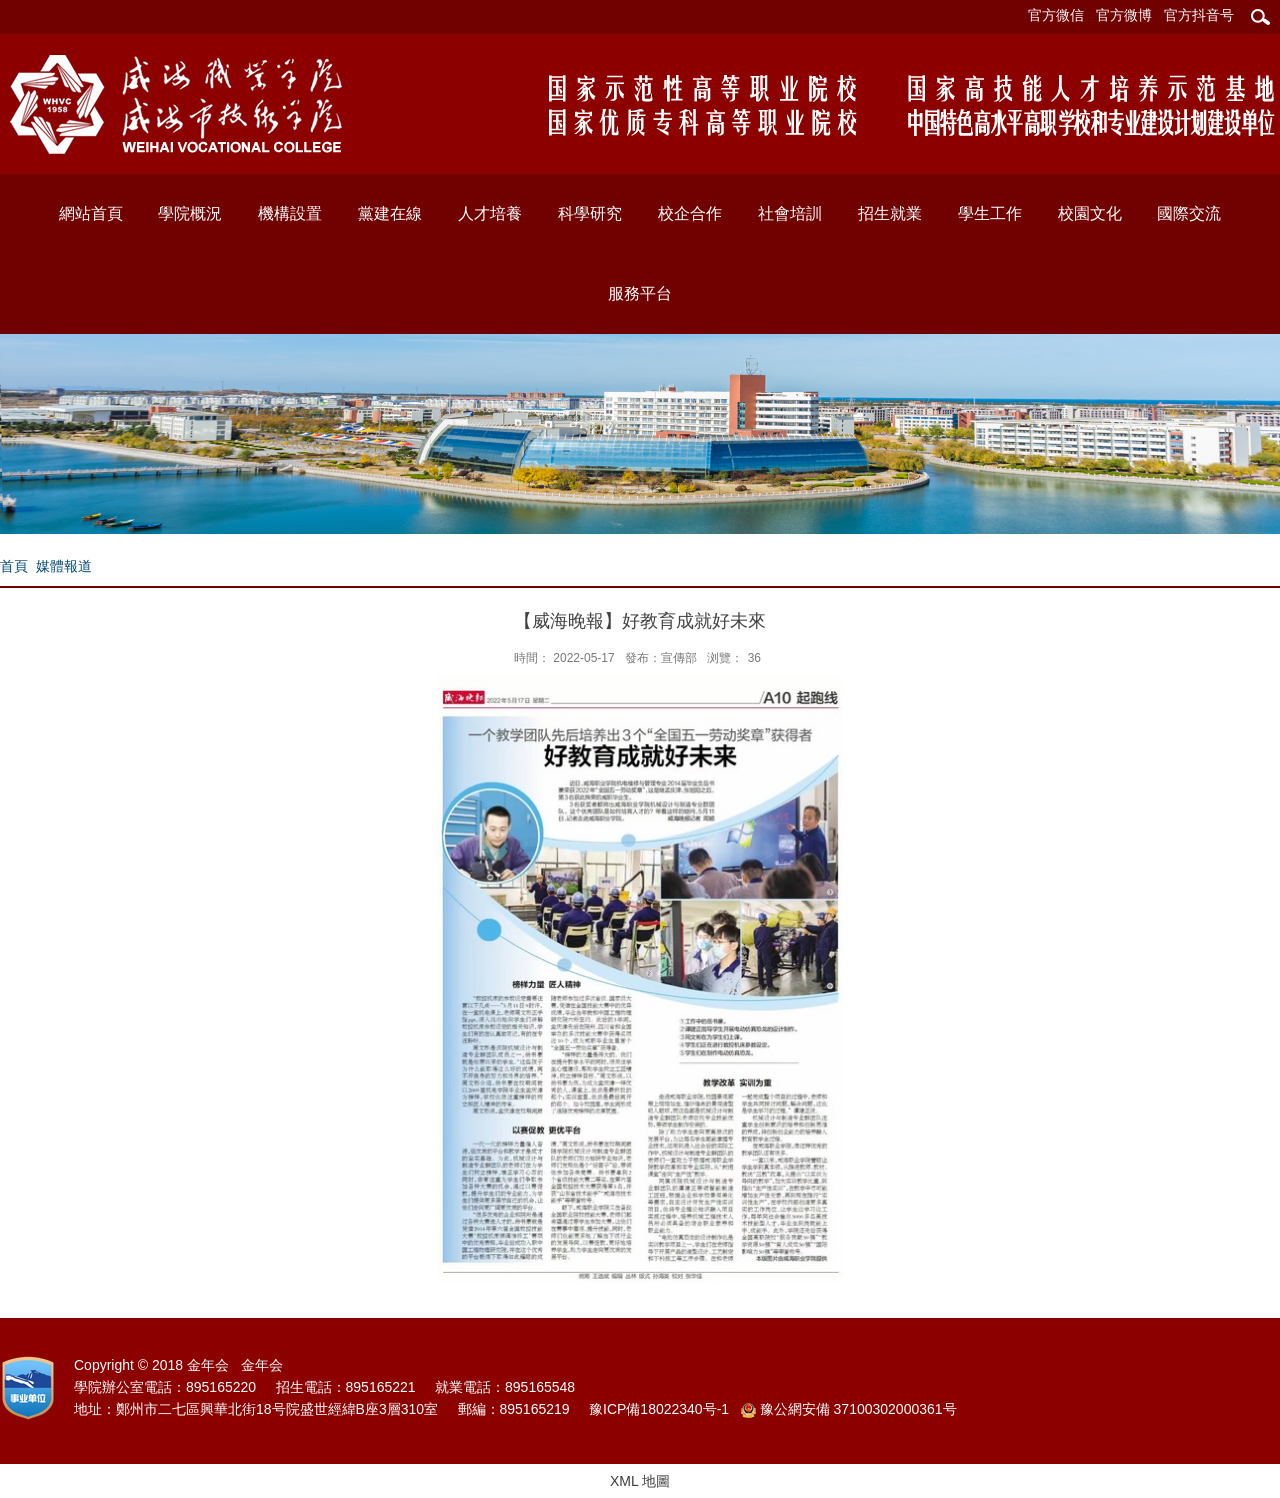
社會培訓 (790, 213)
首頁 (14, 566)
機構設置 (290, 213)
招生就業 (890, 213)
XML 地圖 (640, 1481)
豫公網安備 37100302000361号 (849, 1409)
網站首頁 (91, 213)
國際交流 (1189, 213)
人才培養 (490, 213)
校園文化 (1090, 213)
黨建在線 (390, 213)
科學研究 (590, 213)
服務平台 (640, 293)
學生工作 (990, 213)
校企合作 (690, 213)
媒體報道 (64, 566)
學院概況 (190, 213)
